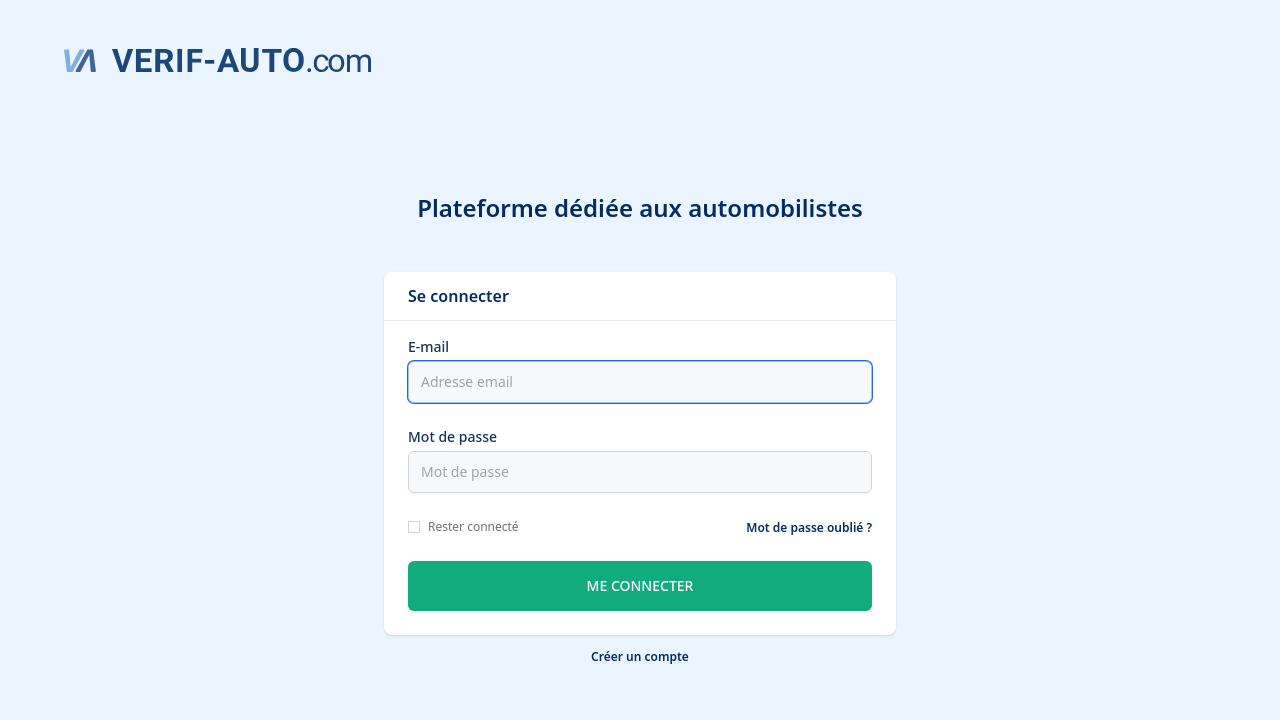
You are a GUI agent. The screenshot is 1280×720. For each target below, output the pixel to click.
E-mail (428, 346)
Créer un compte (640, 656)
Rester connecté (473, 526)
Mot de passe (452, 436)
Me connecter (640, 585)
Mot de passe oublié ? (809, 527)
